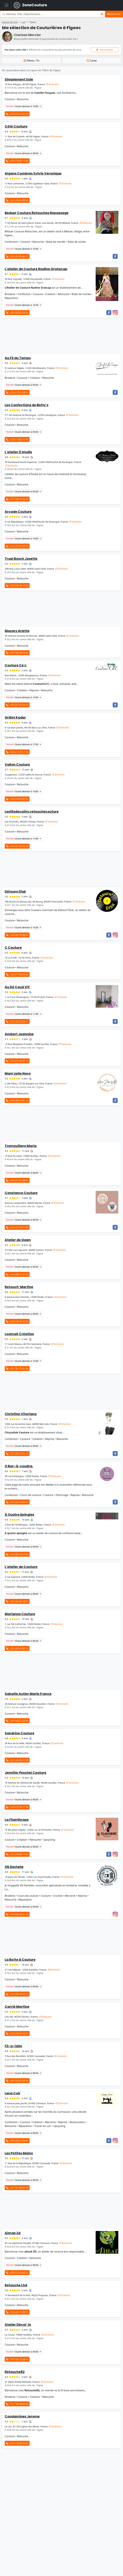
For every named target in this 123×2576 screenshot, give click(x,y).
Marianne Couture (20, 1614)
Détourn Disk (15, 891)
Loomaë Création (19, 1334)
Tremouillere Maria (21, 1146)
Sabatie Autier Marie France (28, 1693)
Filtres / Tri (31, 60)
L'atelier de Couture (21, 1566)
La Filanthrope (17, 1819)
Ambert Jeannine (19, 1034)
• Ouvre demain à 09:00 (23, 153)
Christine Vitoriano (21, 1414)
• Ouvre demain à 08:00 (23, 1172)
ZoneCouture (30, 5)
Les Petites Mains (19, 2153)
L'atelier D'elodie (18, 452)
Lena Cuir (12, 2093)
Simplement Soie (19, 79)
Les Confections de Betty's (26, 405)
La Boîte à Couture (20, 1959)
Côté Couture (16, 126)
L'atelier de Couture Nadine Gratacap (36, 269)
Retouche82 (15, 2371)
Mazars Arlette (17, 631)
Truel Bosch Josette (21, 558)
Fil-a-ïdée (13, 2046)
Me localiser (104, 49)
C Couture (13, 947)
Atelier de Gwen (18, 1240)
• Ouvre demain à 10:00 (23, 106)
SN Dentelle (14, 1867)
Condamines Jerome (22, 2416)
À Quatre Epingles (19, 1514)
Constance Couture (21, 1193)
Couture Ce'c (16, 665)
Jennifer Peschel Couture (25, 1772)
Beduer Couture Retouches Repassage (36, 213)
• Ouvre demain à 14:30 (23, 305)
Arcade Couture (18, 511)
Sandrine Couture (19, 1733)
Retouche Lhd (16, 2285)
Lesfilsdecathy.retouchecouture (32, 811)
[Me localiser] (102, 14)
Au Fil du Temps (18, 358)
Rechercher (114, 14)
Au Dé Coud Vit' (17, 987)
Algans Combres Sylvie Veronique (33, 173)
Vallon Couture (17, 764)
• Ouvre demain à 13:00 (23, 1360)
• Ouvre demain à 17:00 (23, 744)
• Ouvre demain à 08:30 (23, 1640)
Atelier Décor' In (18, 2324)
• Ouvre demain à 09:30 (23, 491)
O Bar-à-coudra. (19, 1466)
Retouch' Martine (19, 1287)
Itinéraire (52, 84)
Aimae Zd (13, 2233)
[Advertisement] (61, 335)
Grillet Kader (15, 717)
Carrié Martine (17, 2006)
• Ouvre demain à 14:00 (23, 697)
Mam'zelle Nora (18, 1073)
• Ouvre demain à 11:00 (23, 1013)
